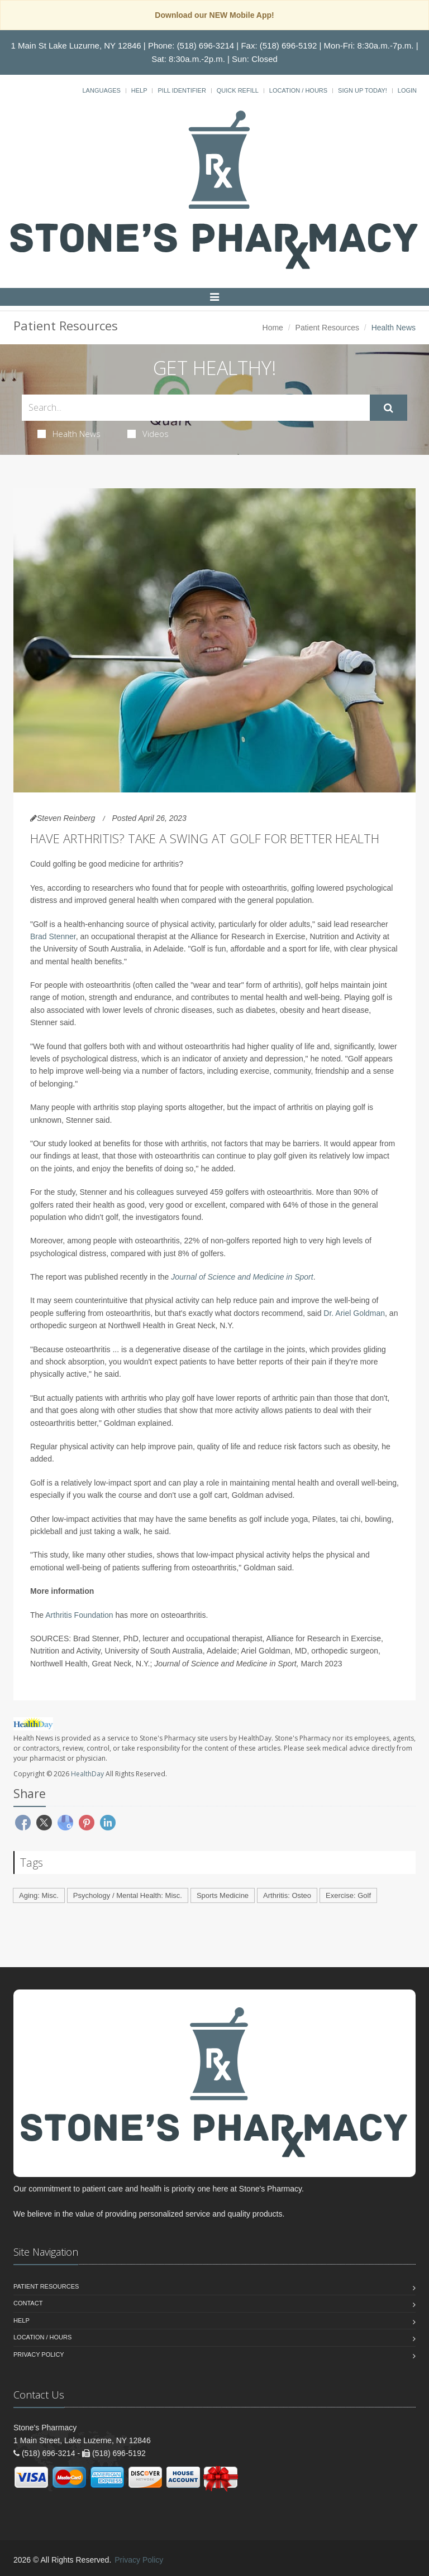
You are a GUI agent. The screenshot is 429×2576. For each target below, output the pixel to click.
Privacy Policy (38, 2354)
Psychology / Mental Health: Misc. (127, 1895)
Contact (27, 2303)
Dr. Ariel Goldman (354, 1313)
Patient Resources (327, 327)
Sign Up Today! (362, 90)
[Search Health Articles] (196, 408)
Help (139, 90)
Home (273, 327)
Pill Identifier (182, 90)
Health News (69, 433)
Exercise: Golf (348, 1895)
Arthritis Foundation (79, 1615)
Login (407, 90)
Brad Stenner (53, 936)
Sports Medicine (223, 1895)
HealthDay (87, 1774)
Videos (148, 433)
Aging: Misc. (39, 1895)
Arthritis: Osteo (287, 1895)
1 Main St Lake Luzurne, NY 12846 (76, 45)
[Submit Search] (388, 408)
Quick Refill (238, 90)
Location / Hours (298, 90)
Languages (101, 90)
